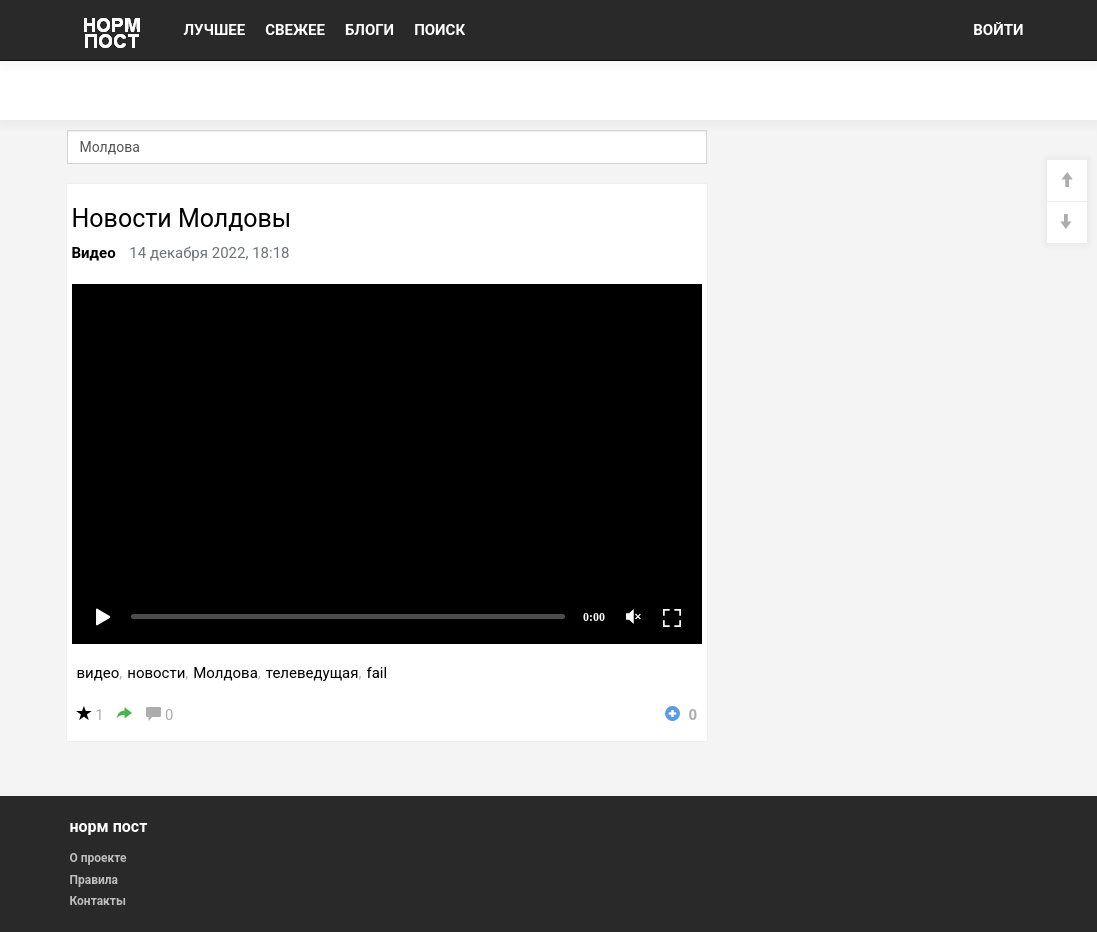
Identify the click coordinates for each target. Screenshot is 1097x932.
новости (156, 673)
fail (376, 673)
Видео (94, 253)
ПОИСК (439, 30)
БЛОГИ (369, 30)
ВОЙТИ (998, 30)
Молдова (225, 673)
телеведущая (312, 673)
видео (98, 673)
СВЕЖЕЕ (295, 30)
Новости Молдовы (182, 218)
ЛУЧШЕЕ (215, 30)
